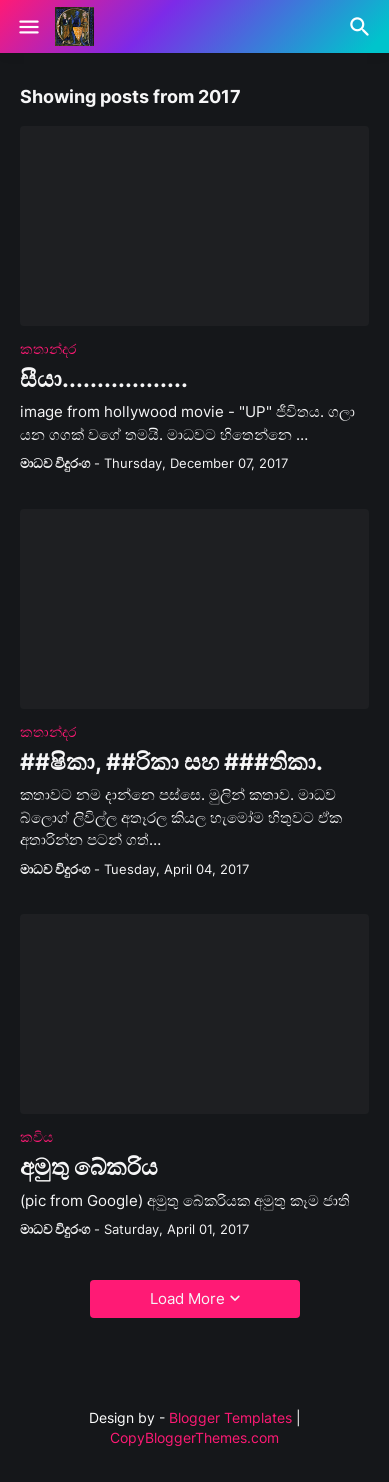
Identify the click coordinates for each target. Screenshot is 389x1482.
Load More (187, 1298)
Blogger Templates (230, 1417)
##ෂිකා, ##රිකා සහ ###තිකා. (171, 762)
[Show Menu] (27, 27)
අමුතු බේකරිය (89, 1167)
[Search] (362, 27)
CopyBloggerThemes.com (194, 1437)
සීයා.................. (104, 379)
